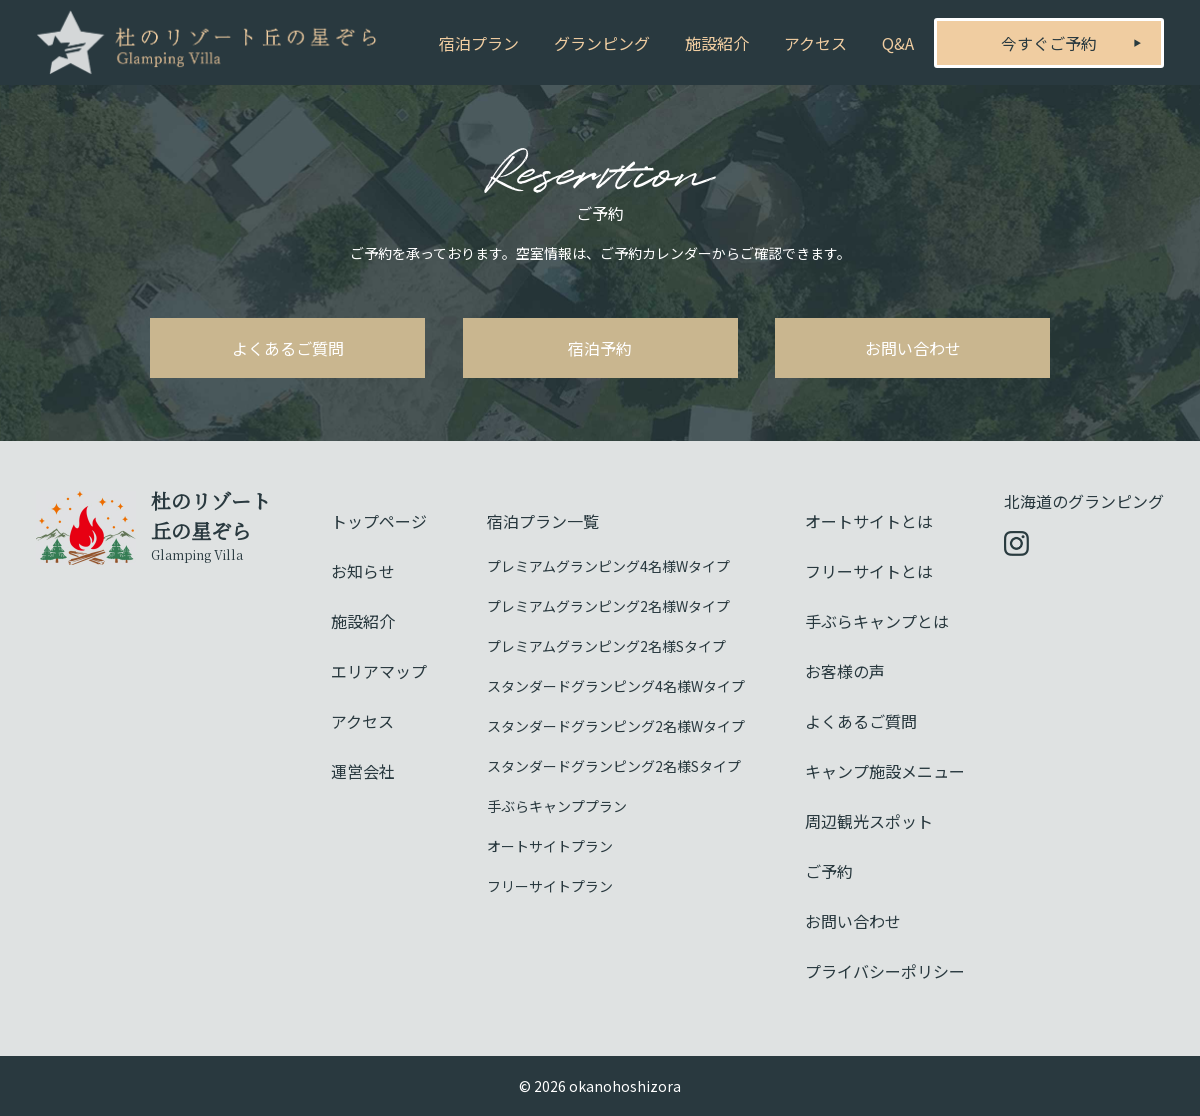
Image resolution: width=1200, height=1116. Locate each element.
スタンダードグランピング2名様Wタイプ (616, 726)
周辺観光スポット (869, 821)
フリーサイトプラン (550, 886)
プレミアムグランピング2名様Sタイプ (606, 646)
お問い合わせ (913, 348)
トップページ (379, 521)
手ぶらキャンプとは (877, 621)
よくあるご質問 (288, 348)
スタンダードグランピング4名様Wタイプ (616, 686)
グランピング (602, 43)
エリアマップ (379, 671)
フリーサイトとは (869, 571)
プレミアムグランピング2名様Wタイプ (608, 606)
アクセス (815, 43)
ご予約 (829, 871)
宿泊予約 (600, 348)
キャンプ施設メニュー (885, 771)
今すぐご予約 (1049, 43)
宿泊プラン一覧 (543, 521)
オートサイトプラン (550, 846)
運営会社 (363, 771)
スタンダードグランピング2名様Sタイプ (614, 766)
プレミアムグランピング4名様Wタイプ (608, 566)
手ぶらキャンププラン (557, 806)
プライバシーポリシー (885, 971)
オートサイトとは (869, 521)
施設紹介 (717, 43)
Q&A (898, 43)
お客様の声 (845, 671)
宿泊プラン (479, 43)
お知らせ (363, 571)
